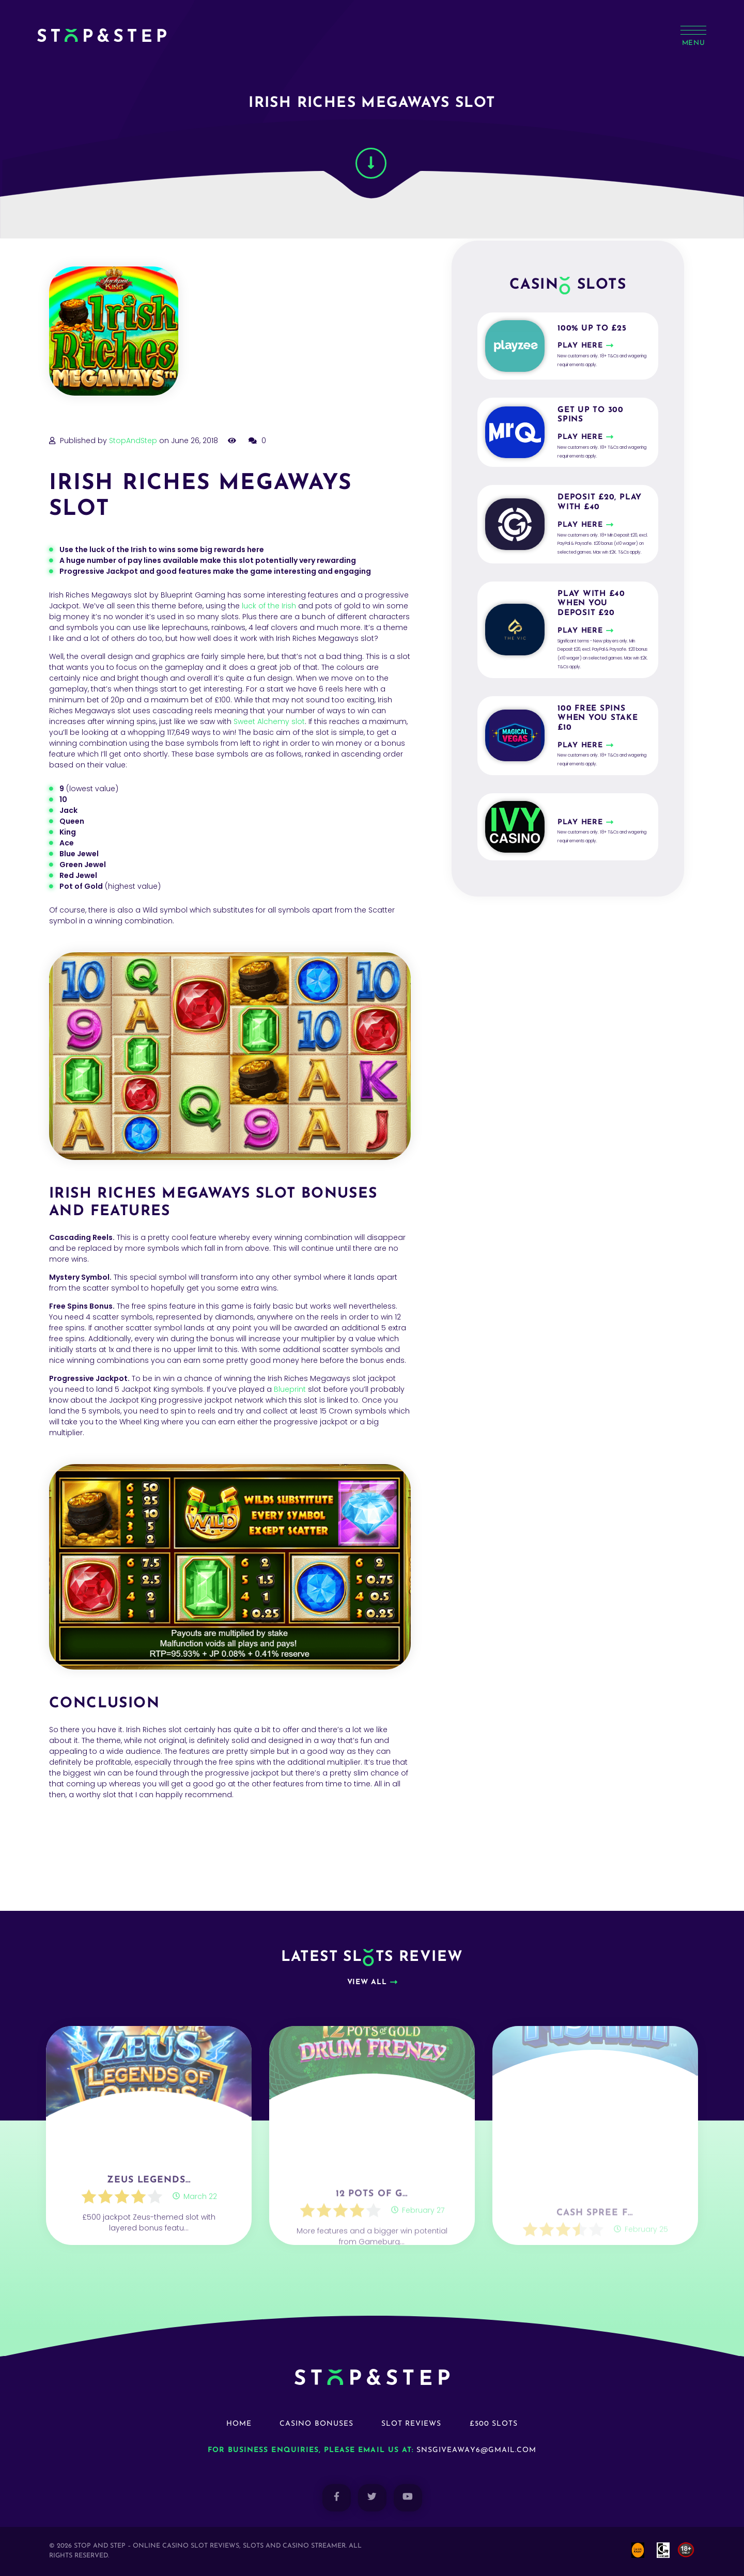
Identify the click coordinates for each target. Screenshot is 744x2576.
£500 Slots (494, 2424)
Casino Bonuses (316, 2424)
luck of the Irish (269, 606)
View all (367, 1982)
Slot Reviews (411, 2424)
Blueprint (290, 1389)
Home (239, 2424)
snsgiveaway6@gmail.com (476, 2450)
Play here (579, 346)
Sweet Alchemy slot (269, 721)
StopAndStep (133, 440)
